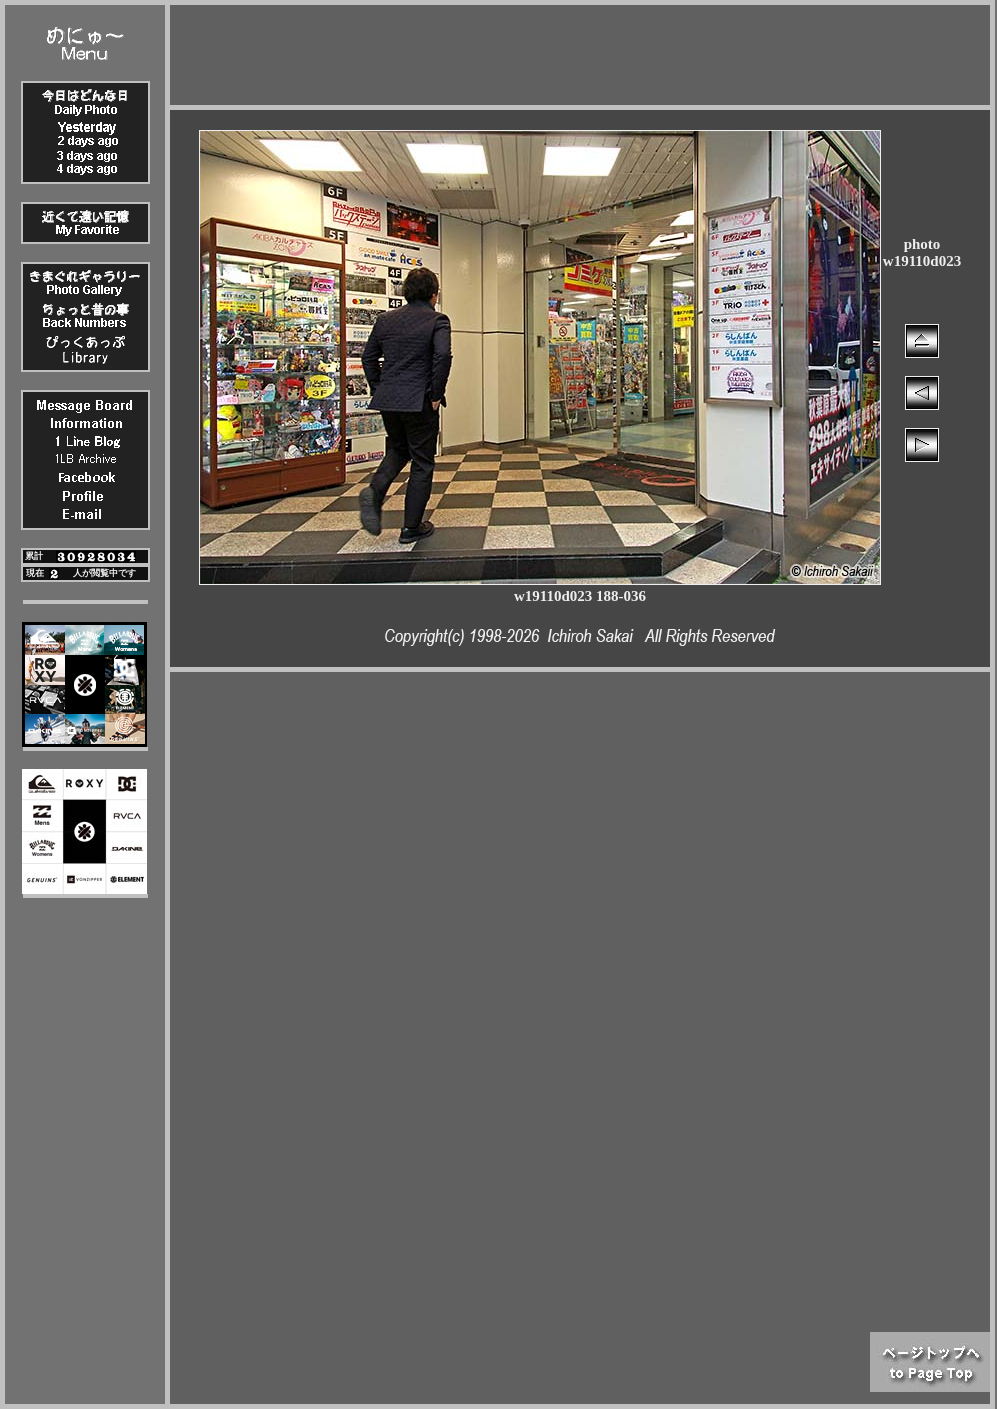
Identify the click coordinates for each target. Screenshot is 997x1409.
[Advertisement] (580, 50)
